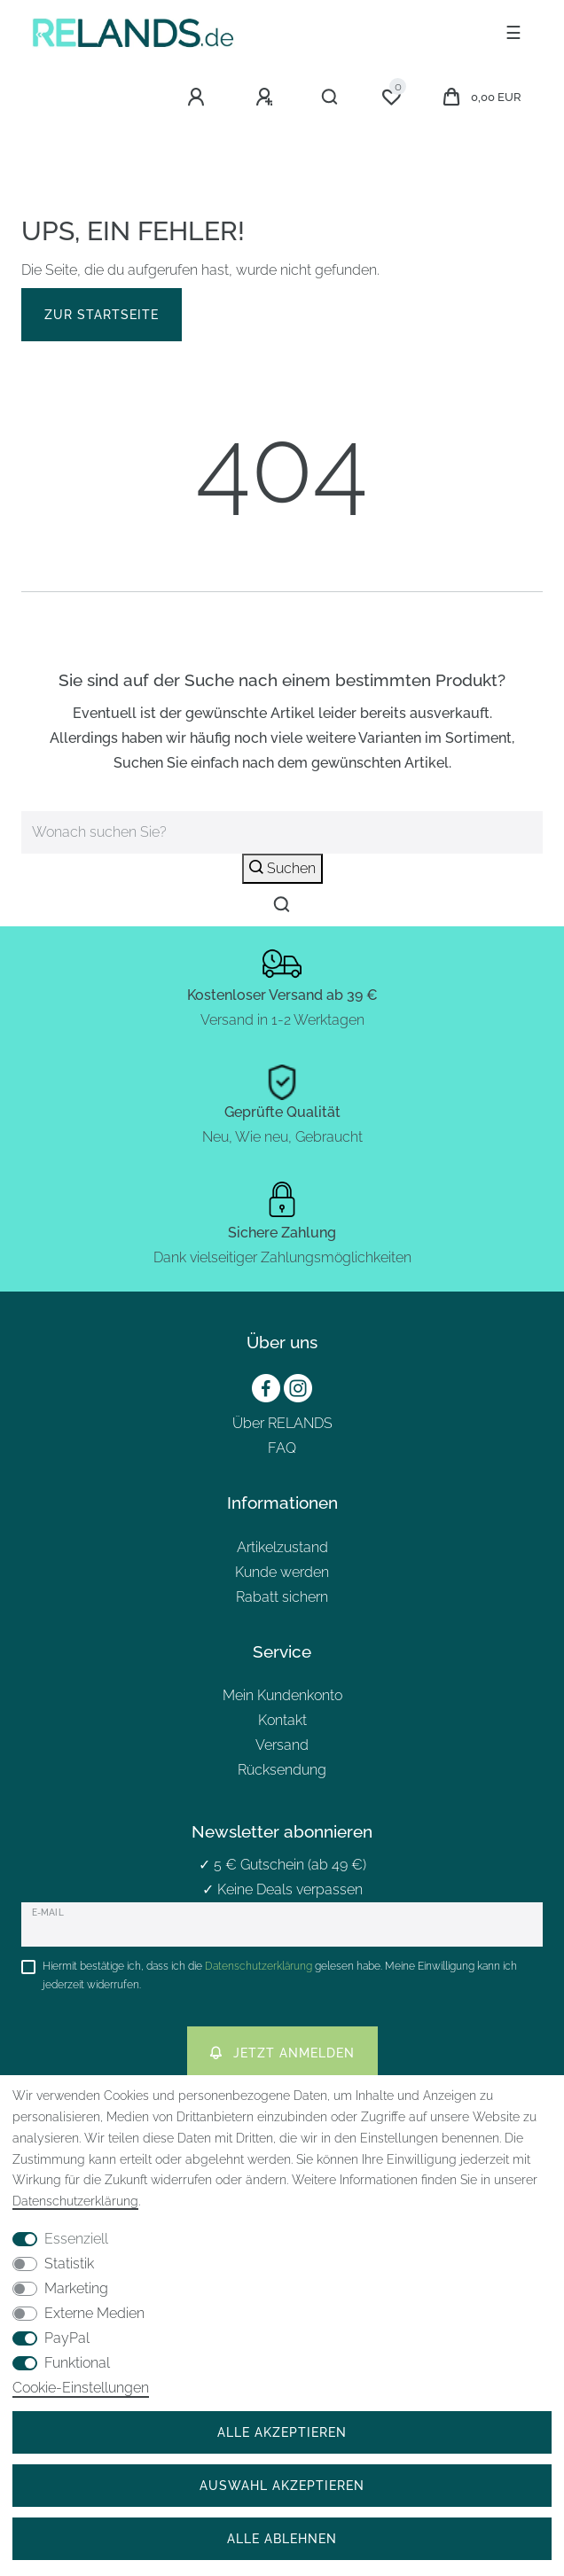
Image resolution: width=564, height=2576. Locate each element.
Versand (282, 1745)
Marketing (76, 2288)
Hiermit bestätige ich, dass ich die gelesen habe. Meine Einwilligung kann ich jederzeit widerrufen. (280, 1975)
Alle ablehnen (282, 2538)
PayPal (67, 2338)
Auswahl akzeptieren (282, 2485)
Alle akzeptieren (282, 2431)
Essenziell (76, 2238)
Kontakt (282, 1720)
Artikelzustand (282, 1547)
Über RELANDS (282, 1423)
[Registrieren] (267, 97)
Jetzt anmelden (282, 2052)
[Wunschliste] (391, 97)
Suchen (282, 868)
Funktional (77, 2362)
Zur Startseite (101, 314)
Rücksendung (282, 1769)
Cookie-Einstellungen (80, 2387)
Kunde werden (282, 1572)
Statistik (69, 2263)
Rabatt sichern (282, 1597)
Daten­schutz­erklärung (75, 2201)
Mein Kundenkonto (282, 1695)
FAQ (282, 1448)
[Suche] (330, 97)
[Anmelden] (198, 97)
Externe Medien (94, 2313)
